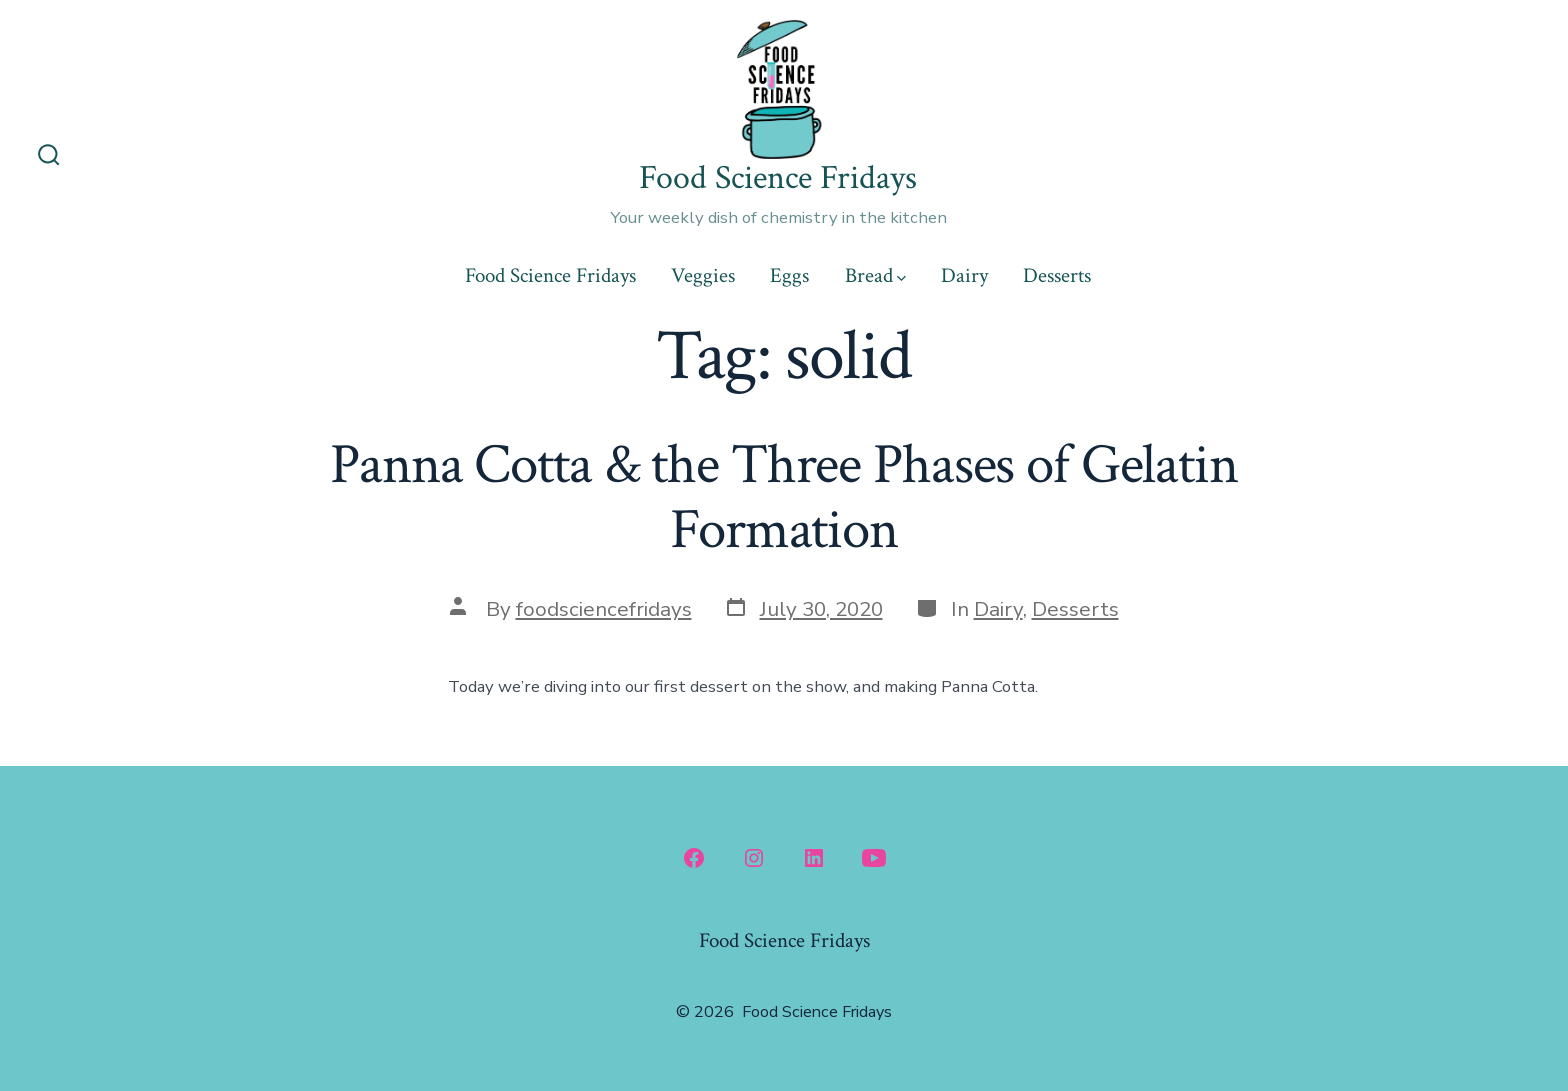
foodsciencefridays (604, 609)
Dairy (964, 275)
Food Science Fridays (550, 275)
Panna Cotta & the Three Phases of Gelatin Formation (784, 497)
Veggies (703, 275)
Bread (875, 275)
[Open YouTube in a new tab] (874, 858)
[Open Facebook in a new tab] (694, 858)
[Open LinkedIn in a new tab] (814, 858)
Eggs (789, 275)
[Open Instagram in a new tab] (754, 858)
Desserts (1057, 275)
